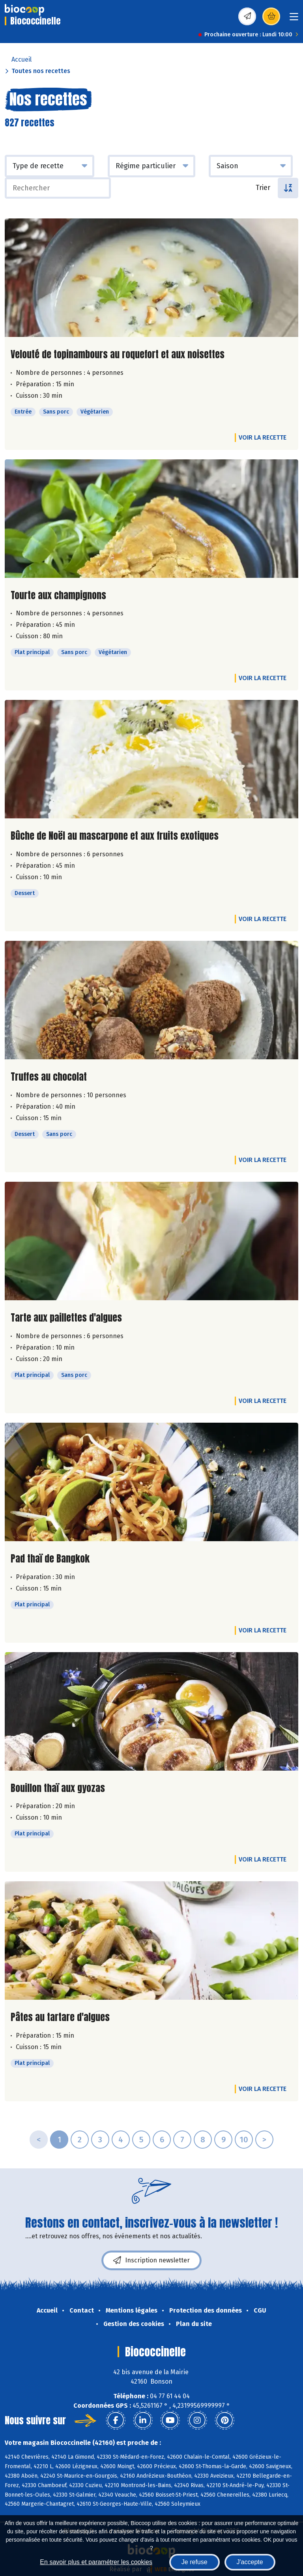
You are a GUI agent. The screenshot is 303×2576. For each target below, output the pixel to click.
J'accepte (250, 2562)
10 (243, 2139)
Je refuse (194, 2562)
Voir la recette (262, 437)
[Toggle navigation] (294, 19)
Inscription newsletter (151, 2260)
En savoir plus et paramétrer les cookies (96, 2562)
